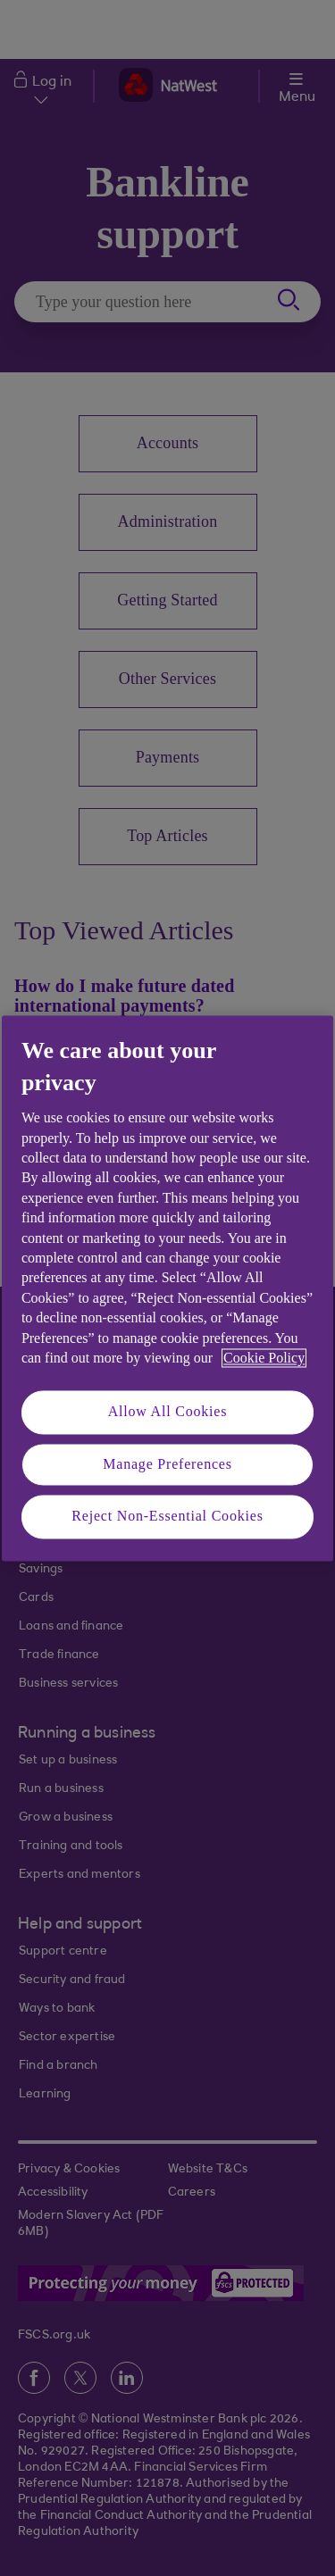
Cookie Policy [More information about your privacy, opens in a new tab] (264, 1357)
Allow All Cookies (168, 1412)
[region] (167, 1288)
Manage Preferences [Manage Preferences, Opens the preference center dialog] (167, 1463)
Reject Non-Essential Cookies (167, 1516)
